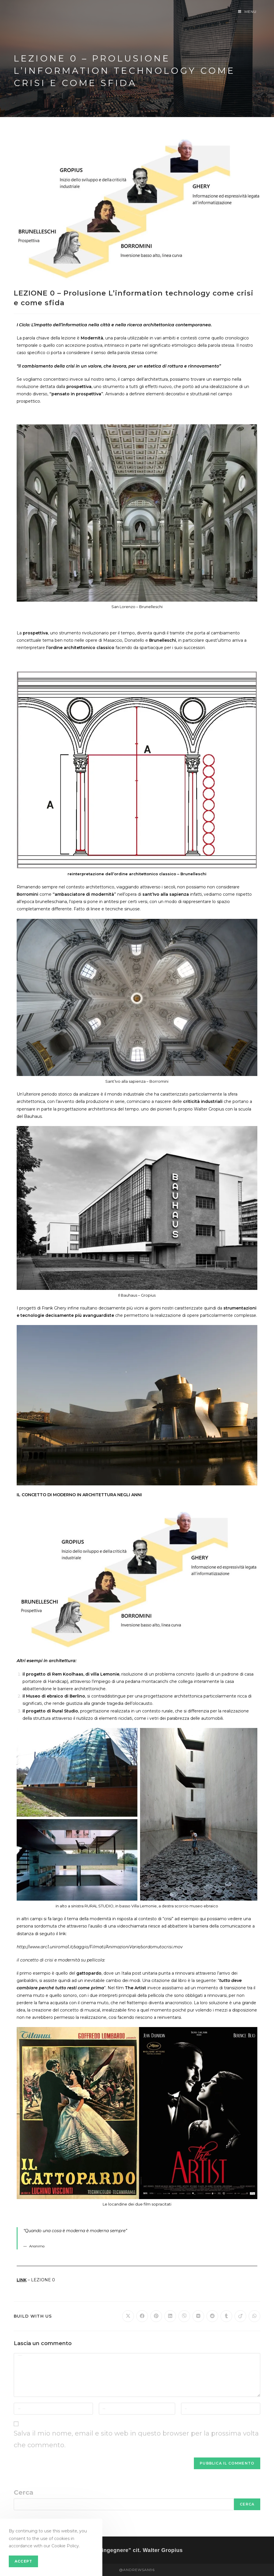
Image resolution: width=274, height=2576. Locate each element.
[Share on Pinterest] (156, 2316)
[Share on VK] (198, 2316)
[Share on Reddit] (212, 2316)
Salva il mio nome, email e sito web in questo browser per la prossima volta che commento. (136, 2439)
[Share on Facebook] (142, 2316)
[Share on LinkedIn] (170, 2316)
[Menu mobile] (247, 11)
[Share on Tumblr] (226, 2316)
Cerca (23, 2492)
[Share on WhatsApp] (254, 2316)
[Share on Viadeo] (240, 2316)
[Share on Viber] (184, 2316)
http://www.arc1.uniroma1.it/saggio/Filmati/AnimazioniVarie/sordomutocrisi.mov (100, 1946)
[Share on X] (128, 2316)
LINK (22, 2279)
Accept (23, 2561)
